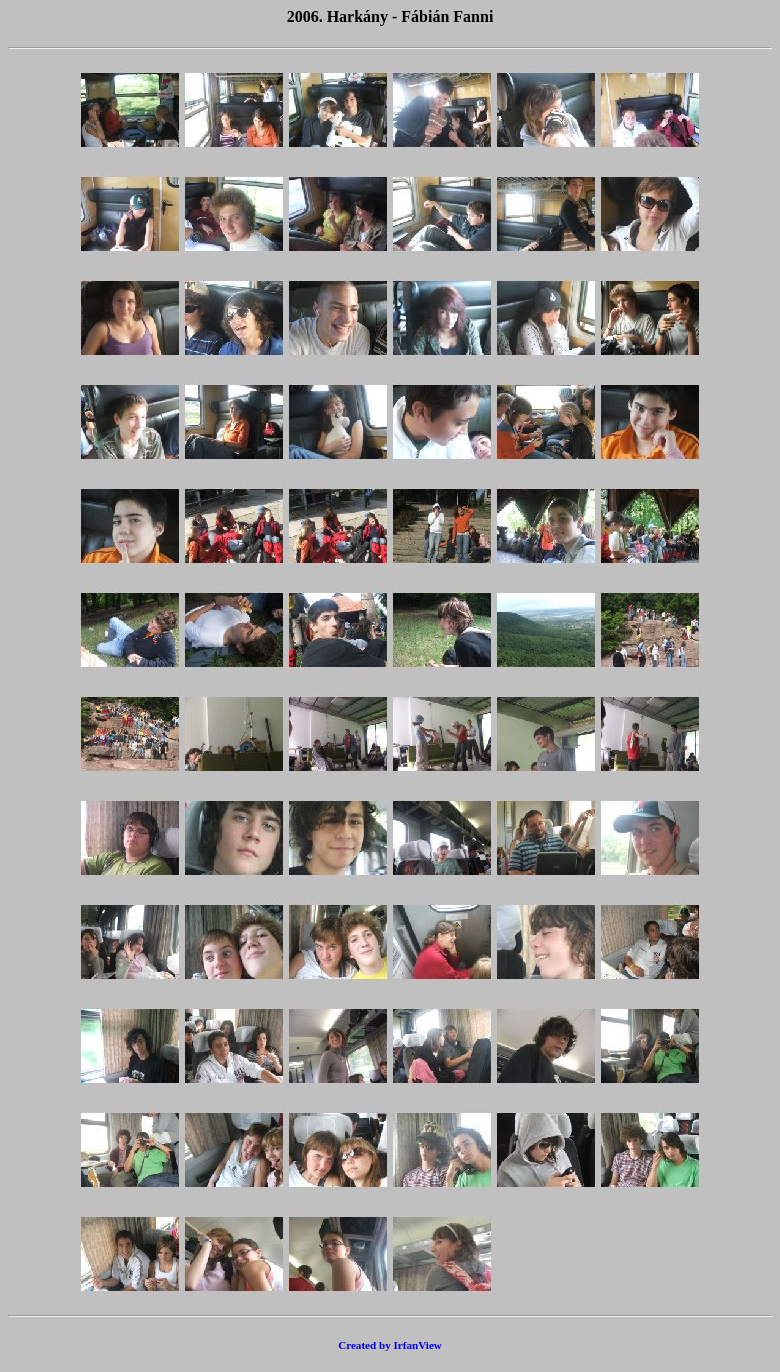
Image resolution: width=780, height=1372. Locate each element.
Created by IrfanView (390, 1345)
